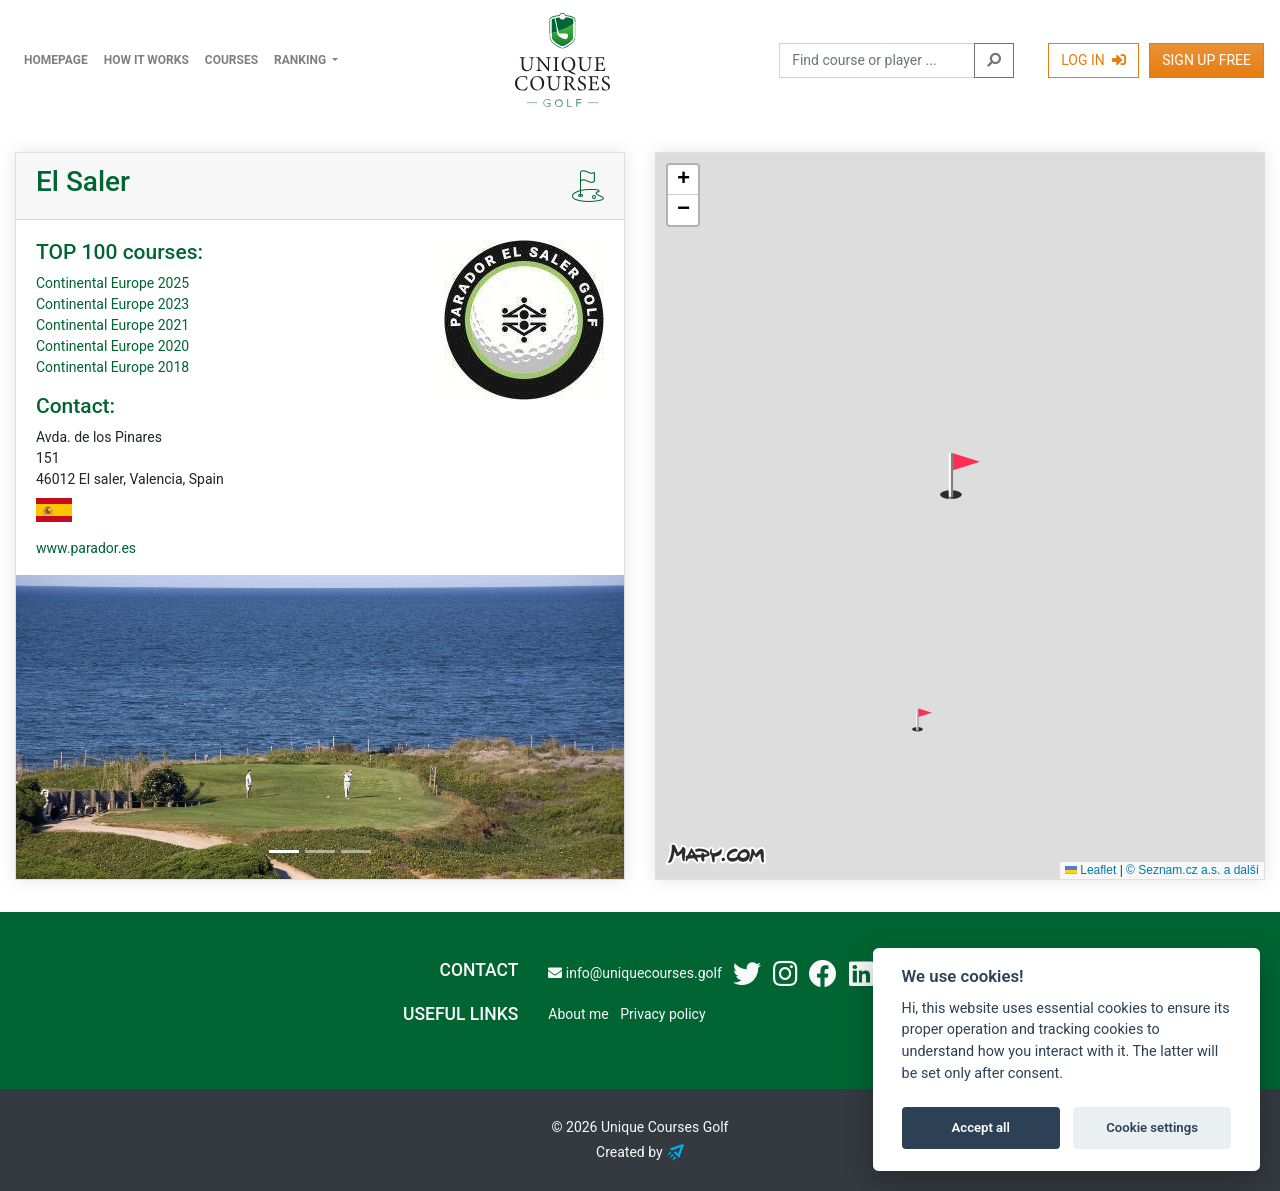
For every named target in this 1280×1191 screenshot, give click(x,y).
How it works (146, 60)
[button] (960, 476)
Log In (1093, 60)
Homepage (56, 60)
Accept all (981, 1127)
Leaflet (1090, 870)
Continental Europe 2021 (112, 325)
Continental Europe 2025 (112, 283)
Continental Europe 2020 (112, 346)
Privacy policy (662, 1014)
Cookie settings (1152, 1127)
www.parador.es (86, 548)
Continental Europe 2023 (112, 304)
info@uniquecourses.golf (634, 973)
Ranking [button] (301, 60)
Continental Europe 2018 (112, 367)
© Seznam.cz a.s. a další (1192, 870)
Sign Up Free (1206, 60)
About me (578, 1014)
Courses (231, 60)
